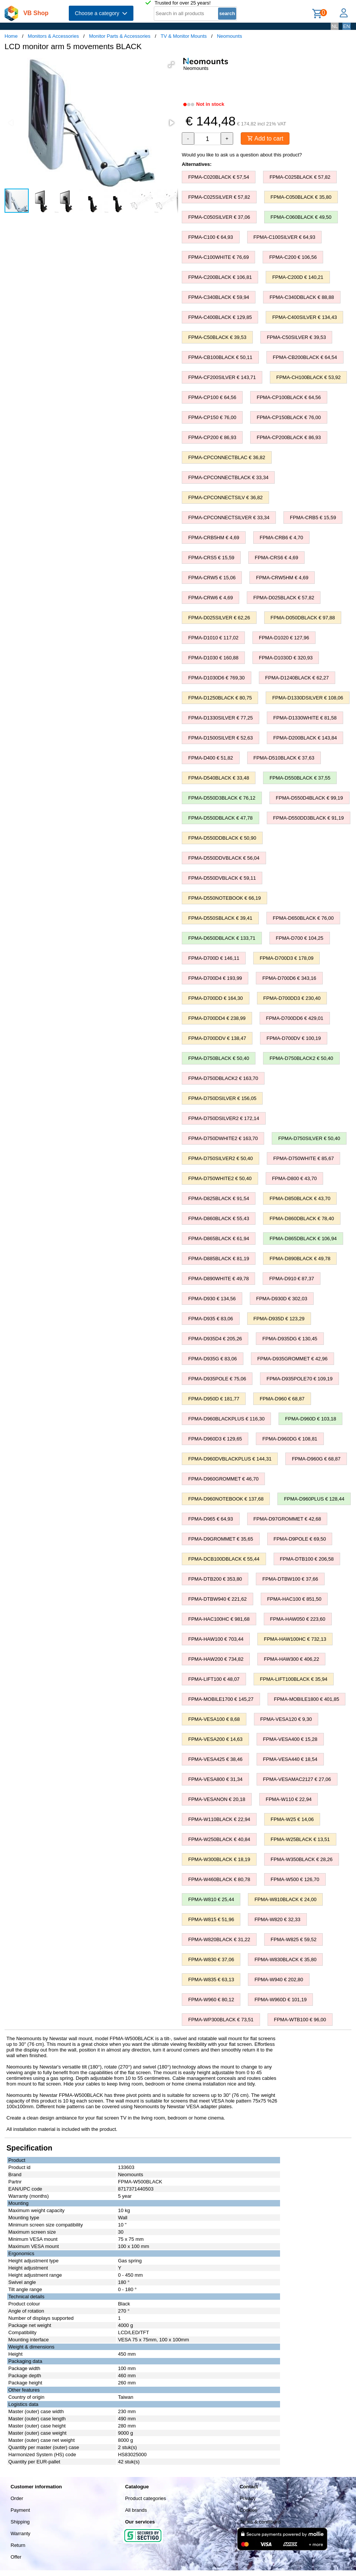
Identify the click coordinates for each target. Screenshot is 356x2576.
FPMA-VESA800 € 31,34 (215, 1779)
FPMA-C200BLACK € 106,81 (220, 277)
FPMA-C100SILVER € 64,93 (285, 237)
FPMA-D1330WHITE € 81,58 (305, 718)
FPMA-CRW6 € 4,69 (210, 597)
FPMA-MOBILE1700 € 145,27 (221, 1699)
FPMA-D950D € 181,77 (213, 1399)
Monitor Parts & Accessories (120, 36)
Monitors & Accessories (53, 36)
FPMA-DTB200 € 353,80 (215, 1579)
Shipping (20, 2522)
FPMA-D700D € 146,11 (213, 958)
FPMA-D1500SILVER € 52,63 (220, 738)
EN (346, 26)
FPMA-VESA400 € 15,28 (290, 1739)
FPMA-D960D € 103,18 (310, 1419)
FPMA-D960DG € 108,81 (289, 1439)
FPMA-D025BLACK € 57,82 (283, 597)
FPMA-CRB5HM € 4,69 (213, 537)
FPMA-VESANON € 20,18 (216, 1799)
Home (11, 36)
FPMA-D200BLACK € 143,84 (305, 738)
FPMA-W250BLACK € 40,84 (219, 1839)
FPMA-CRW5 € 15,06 (211, 577)
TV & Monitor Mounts (184, 36)
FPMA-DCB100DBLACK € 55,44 (224, 1559)
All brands (136, 2510)
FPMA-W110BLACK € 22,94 (219, 1819)
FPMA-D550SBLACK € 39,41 (220, 918)
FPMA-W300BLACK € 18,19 (219, 1859)
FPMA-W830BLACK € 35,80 (285, 1959)
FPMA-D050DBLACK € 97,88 (303, 617)
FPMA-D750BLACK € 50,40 (218, 1058)
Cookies (248, 2510)
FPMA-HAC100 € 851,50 (294, 1599)
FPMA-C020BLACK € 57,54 (218, 177)
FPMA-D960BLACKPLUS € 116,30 (226, 1419)
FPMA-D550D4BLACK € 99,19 (309, 798)
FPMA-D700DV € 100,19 (293, 1038)
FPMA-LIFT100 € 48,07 (214, 1679)
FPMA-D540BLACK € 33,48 (218, 778)
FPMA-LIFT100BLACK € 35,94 (293, 1679)
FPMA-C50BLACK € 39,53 (217, 337)
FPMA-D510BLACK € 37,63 (284, 758)
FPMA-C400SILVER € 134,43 (304, 317)
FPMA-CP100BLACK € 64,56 (289, 397)
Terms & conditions (260, 2522)
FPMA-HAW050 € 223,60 (297, 1619)
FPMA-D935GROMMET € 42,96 (292, 1358)
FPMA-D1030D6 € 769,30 (216, 678)
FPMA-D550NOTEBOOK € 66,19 (224, 898)
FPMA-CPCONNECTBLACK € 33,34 (228, 477)
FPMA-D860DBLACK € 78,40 (301, 1218)
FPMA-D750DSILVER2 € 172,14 (223, 1118)
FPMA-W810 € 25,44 (211, 1899)
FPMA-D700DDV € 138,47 (217, 1038)
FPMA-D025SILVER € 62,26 (219, 617)
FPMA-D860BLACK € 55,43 (218, 1218)
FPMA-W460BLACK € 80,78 (219, 1879)
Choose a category (101, 13)
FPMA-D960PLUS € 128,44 (314, 1499)
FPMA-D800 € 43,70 (294, 1178)
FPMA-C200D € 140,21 (297, 277)
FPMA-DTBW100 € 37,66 (290, 1579)
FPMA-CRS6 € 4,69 (276, 557)
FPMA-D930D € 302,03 (281, 1298)
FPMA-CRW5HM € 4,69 (282, 577)
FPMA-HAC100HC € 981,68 (219, 1619)
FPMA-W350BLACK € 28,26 (302, 1859)
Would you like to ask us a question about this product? (242, 155)
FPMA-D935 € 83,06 (210, 1318)
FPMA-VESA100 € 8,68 (214, 1719)
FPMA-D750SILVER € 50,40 (309, 1138)
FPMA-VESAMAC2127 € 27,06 (297, 1779)
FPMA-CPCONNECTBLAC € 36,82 (226, 457)
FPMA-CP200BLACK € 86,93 (289, 437)
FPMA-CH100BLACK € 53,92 (308, 377)
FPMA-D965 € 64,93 (210, 1519)
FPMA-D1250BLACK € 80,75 (220, 698)
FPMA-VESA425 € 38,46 (215, 1759)
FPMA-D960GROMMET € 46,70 (223, 1479)
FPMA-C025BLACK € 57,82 (299, 177)
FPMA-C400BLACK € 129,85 (220, 317)
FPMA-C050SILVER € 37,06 (219, 217)
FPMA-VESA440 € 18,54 (290, 1759)
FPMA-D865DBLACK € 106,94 (303, 1238)
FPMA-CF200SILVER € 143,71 (222, 377)
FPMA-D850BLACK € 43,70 (299, 1198)
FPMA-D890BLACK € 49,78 (299, 1258)
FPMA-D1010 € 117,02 (213, 638)
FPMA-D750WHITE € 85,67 (303, 1158)
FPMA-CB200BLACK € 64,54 (305, 357)
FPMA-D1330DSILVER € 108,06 (307, 698)
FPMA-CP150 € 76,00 (212, 417)
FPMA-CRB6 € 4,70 (281, 537)
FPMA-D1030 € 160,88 (213, 658)
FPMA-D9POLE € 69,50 (300, 1539)
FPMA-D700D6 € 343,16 (289, 978)
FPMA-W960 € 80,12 (211, 1999)
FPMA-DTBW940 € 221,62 (217, 1599)
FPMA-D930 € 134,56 (212, 1298)
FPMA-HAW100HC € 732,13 (295, 1639)
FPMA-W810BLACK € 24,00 (285, 1899)
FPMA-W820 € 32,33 (277, 1919)
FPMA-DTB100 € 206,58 (307, 1559)
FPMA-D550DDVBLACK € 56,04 (224, 858)
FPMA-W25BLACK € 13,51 (300, 1839)
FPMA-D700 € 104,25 (299, 938)
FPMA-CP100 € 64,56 (212, 397)
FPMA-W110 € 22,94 (288, 1799)
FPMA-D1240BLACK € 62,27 (297, 678)
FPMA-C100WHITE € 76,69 (218, 257)
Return (18, 2545)
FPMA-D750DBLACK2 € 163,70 (223, 1078)
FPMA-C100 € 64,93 (210, 237)
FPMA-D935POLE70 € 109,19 (299, 1379)
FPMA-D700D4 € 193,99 (215, 978)
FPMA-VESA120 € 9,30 (286, 1719)
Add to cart (265, 138)
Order (17, 2498)
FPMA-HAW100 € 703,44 (215, 1639)
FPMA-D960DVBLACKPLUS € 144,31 (229, 1459)
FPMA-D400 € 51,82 (210, 758)
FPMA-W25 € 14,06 (292, 1819)
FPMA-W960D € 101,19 (280, 1999)
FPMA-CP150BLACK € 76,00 (289, 417)
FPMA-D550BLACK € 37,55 (299, 778)
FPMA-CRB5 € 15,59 (313, 517)
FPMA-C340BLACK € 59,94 (218, 297)
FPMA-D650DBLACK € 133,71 (221, 938)
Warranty (20, 2533)
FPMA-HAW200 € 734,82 (215, 1659)
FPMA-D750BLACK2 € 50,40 (301, 1058)
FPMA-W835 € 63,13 (211, 1979)
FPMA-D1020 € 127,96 (284, 638)
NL (334, 26)
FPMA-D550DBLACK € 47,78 (220, 818)
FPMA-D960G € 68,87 (316, 1459)
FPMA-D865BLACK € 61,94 (218, 1238)
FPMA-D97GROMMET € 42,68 (287, 1519)
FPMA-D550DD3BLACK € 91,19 (308, 818)
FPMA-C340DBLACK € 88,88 (301, 297)
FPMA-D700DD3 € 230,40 (292, 998)
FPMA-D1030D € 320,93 (286, 658)
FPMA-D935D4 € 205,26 (215, 1338)
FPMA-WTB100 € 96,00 (300, 2019)
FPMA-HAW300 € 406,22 (291, 1659)
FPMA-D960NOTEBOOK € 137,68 (225, 1499)
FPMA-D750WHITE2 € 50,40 (220, 1178)
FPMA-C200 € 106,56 (293, 257)
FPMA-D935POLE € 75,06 (217, 1379)
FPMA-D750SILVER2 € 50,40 (220, 1158)
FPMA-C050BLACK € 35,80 (301, 197)
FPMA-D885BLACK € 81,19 (218, 1258)
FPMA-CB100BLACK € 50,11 (220, 357)
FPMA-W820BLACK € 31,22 (219, 1939)
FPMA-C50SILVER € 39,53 (296, 337)
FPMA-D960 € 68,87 (282, 1399)
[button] (171, 65)
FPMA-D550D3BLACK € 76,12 (221, 798)
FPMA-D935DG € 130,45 (289, 1338)
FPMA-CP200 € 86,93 (212, 437)
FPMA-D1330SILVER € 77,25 (220, 718)
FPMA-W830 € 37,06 (211, 1959)
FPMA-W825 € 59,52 (293, 1939)
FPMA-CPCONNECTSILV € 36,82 (225, 497)
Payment (20, 2510)
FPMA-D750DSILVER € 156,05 (222, 1098)
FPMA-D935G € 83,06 (212, 1358)
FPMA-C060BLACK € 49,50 (301, 217)
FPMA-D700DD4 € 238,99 (217, 1018)
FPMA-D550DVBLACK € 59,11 (222, 878)
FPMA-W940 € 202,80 (278, 1979)
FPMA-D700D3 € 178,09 (286, 958)
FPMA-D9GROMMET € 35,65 (220, 1539)
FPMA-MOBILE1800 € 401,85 (306, 1699)
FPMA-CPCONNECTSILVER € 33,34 (228, 517)
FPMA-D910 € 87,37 (291, 1278)
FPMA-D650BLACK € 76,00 (303, 918)
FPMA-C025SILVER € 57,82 (219, 197)
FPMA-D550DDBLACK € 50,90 (222, 838)
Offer (16, 2557)
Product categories (145, 2498)
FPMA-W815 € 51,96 (211, 1919)
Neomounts (229, 36)
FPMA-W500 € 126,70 (295, 1879)
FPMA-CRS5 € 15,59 (211, 557)
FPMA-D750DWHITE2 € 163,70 (223, 1138)
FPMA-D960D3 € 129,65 (215, 1439)
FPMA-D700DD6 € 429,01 (294, 1018)
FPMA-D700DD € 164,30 (215, 998)
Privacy (248, 2498)
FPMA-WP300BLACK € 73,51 (221, 2019)
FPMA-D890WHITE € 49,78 (218, 1278)
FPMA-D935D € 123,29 (279, 1318)
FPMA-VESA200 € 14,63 (215, 1739)
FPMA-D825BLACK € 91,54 (218, 1198)
